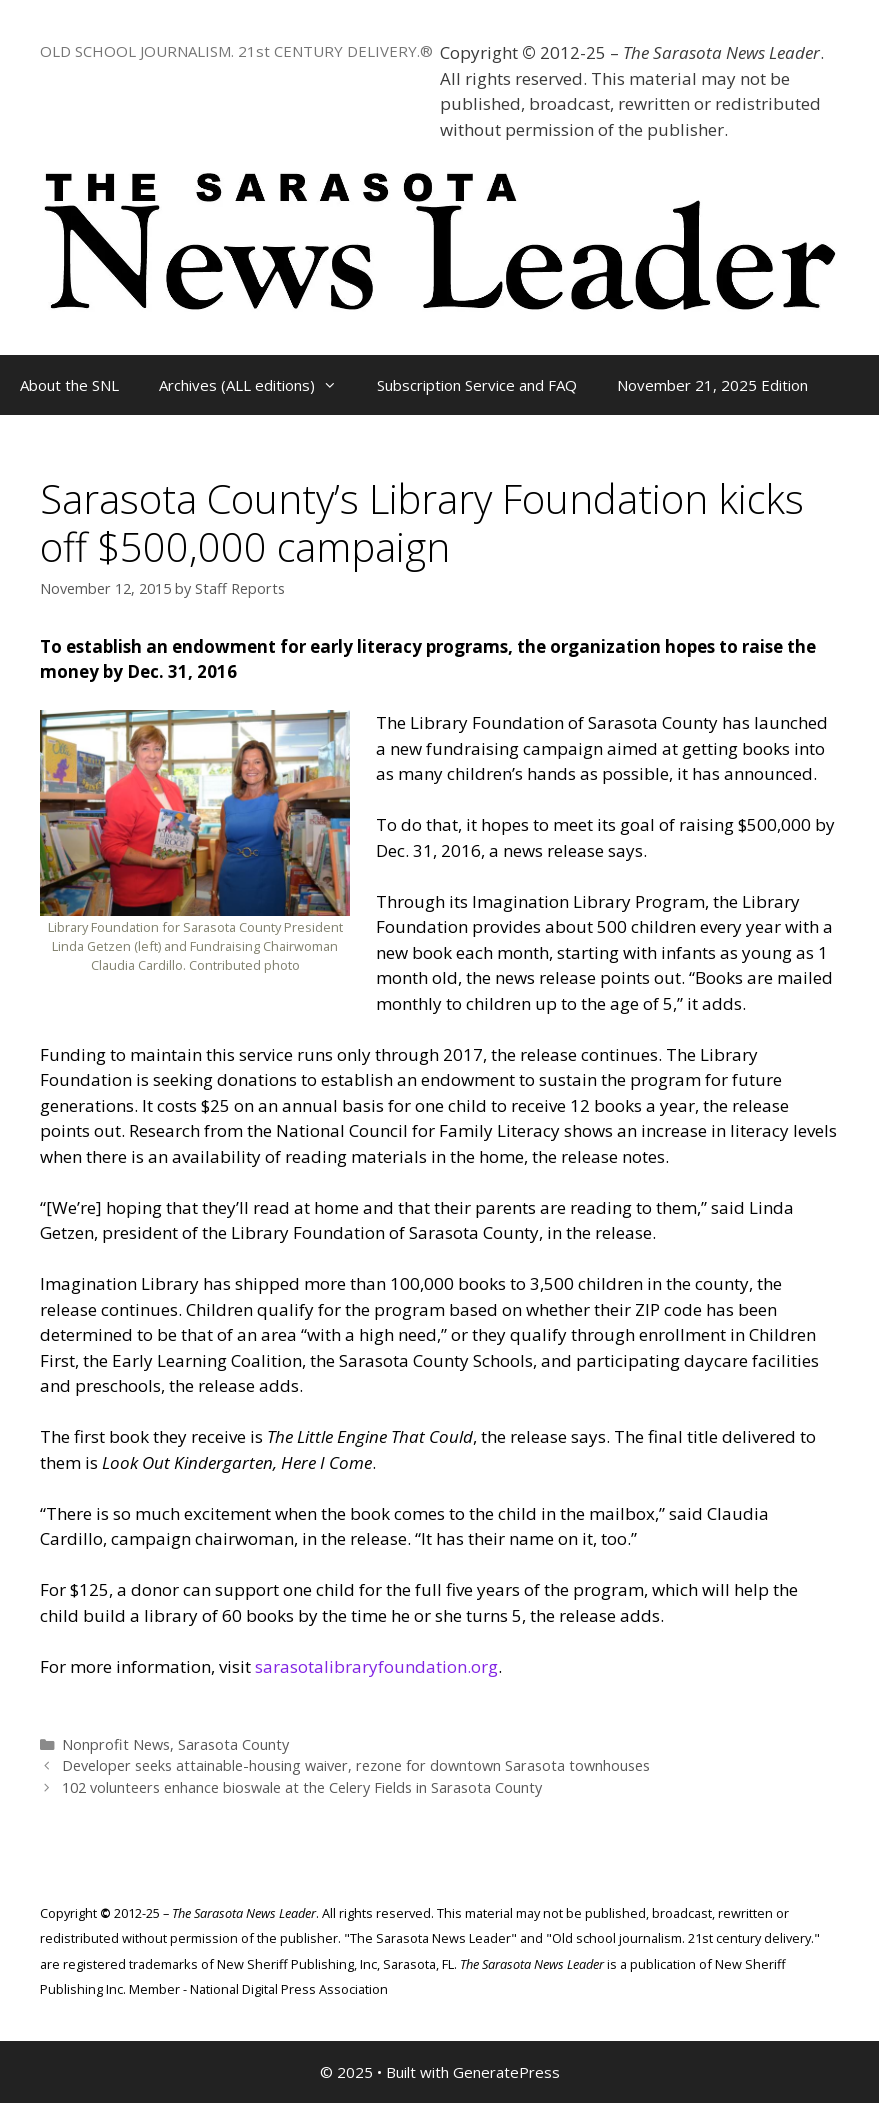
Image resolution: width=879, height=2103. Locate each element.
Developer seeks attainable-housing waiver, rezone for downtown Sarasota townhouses (356, 1765)
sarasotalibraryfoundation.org (376, 1666)
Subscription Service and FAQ (477, 385)
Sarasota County (233, 1744)
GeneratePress (506, 2072)
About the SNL (69, 385)
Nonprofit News (116, 1744)
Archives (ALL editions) (258, 385)
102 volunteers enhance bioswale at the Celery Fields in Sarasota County (302, 1787)
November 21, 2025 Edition (712, 385)
